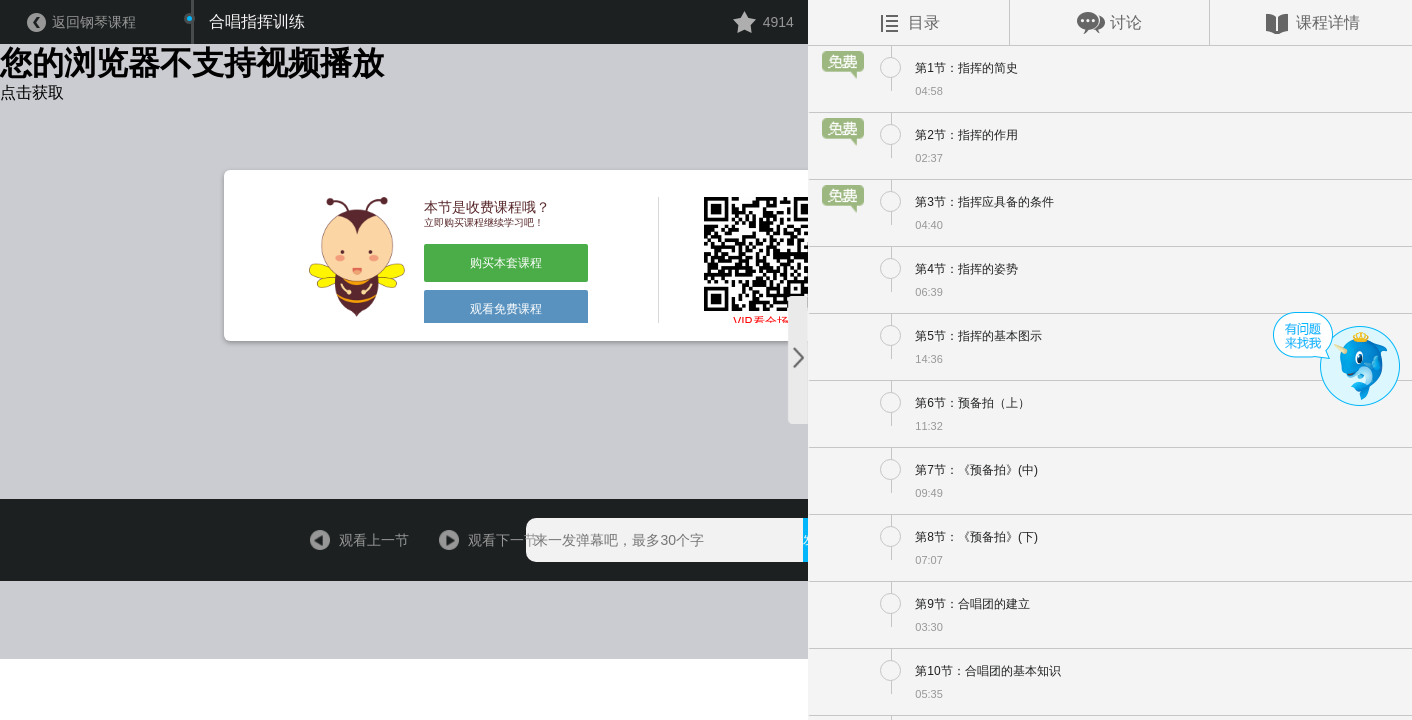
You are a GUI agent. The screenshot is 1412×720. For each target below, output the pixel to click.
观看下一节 (445, 675)
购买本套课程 (468, 325)
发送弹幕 (763, 675)
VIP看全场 (704, 401)
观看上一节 (326, 675)
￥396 (990, 675)
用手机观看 (875, 675)
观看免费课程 (468, 369)
